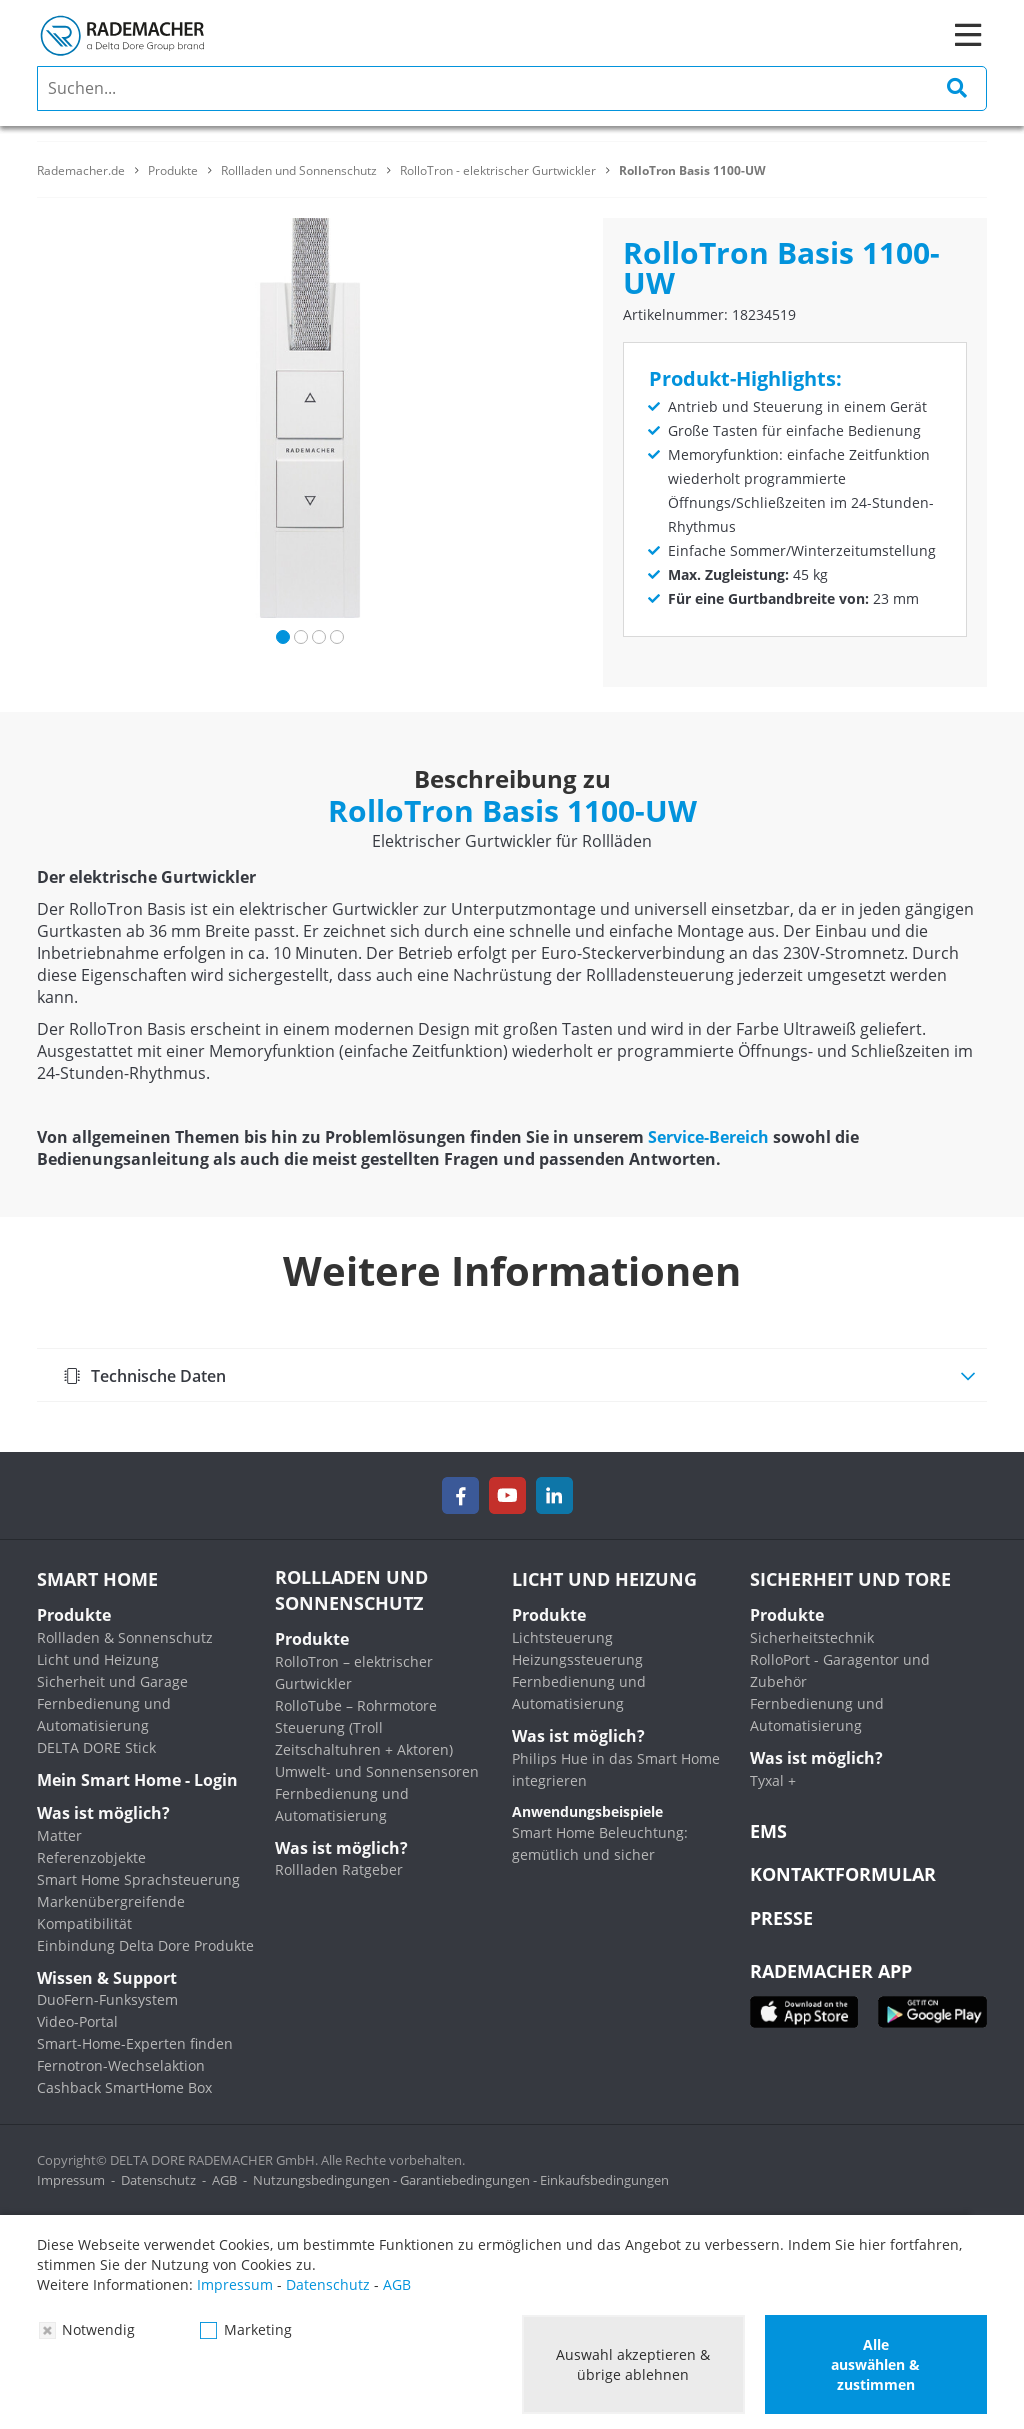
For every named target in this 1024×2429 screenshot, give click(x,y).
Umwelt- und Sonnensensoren (377, 1771)
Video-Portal (77, 2021)
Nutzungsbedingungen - (326, 2180)
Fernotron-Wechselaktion (121, 2065)
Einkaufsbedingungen (604, 2180)
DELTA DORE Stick (96, 1747)
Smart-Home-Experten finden (135, 2043)
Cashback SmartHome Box (124, 2087)
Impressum (71, 2180)
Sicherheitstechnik (812, 1637)
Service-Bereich (708, 1137)
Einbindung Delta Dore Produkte (145, 1945)
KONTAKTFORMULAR (843, 1874)
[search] (512, 88)
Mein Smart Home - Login (137, 1780)
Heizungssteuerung (577, 1659)
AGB (224, 2180)
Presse (781, 1918)
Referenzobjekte (91, 1857)
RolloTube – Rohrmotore (356, 1705)
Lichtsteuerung (562, 1637)
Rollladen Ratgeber (339, 1869)
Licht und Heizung (98, 1659)
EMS (768, 1831)
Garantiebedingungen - (470, 2180)
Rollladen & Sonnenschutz (125, 1637)
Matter (59, 1835)
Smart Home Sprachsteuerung (138, 1879)
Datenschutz (158, 2180)
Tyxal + (773, 1780)
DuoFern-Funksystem (107, 1999)
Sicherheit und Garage (112, 1681)
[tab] (512, 1375)
